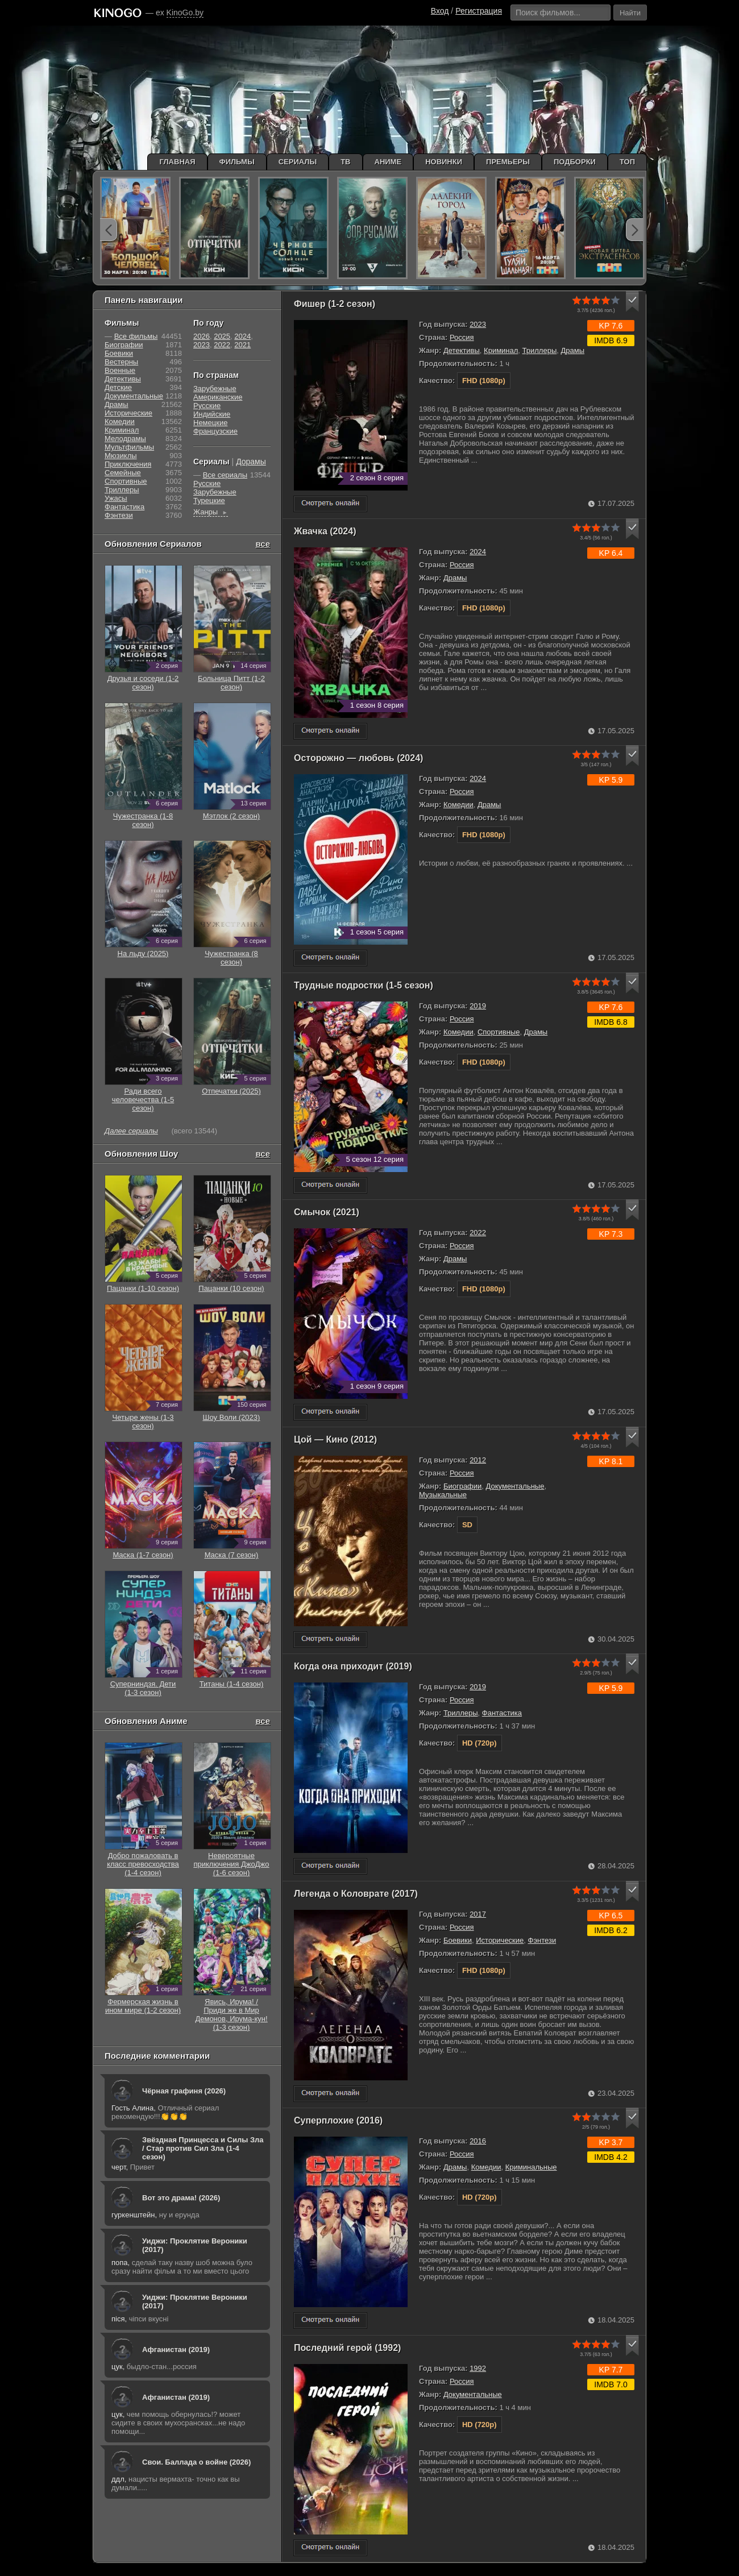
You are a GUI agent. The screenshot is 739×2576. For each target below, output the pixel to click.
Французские (215, 431)
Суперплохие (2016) (338, 2120)
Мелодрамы (125, 438)
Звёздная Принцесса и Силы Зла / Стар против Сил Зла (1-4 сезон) (203, 2148)
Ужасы (116, 498)
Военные (120, 370)
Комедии (458, 804)
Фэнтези (542, 1940)
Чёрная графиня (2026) (184, 2091)
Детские (118, 387)
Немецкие (210, 422)
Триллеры (539, 350)
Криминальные (531, 2167)
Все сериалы (225, 475)
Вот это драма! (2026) (181, 2197)
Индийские (211, 414)
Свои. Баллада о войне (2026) (196, 2462)
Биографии (462, 1486)
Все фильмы (136, 336)
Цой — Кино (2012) (335, 1439)
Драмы (573, 350)
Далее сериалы (131, 1131)
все (262, 544)
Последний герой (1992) (347, 2348)
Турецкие (209, 500)
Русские (207, 405)
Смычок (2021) (326, 1212)
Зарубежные (214, 388)
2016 (478, 2141)
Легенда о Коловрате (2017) (356, 1893)
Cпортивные (499, 1032)
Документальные (515, 1486)
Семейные (123, 472)
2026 (201, 336)
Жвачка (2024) (325, 531)
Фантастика (502, 1713)
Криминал (501, 350)
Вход (440, 10)
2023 (478, 324)
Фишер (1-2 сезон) (334, 304)
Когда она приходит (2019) (353, 1666)
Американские (217, 397)
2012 (478, 1460)
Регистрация (478, 10)
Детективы (461, 350)
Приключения (128, 464)
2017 (478, 1914)
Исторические (500, 1940)
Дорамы (251, 461)
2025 (222, 336)
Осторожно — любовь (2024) (358, 758)
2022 (478, 1232)
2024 (478, 551)
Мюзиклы (121, 455)
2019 (478, 1006)
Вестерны (121, 362)
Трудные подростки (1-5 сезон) (363, 985)
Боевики (457, 1940)
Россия (462, 337)
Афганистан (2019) (176, 2349)
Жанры (210, 512)
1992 (478, 2368)
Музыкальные (443, 1494)
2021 (242, 344)
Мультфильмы (129, 447)
